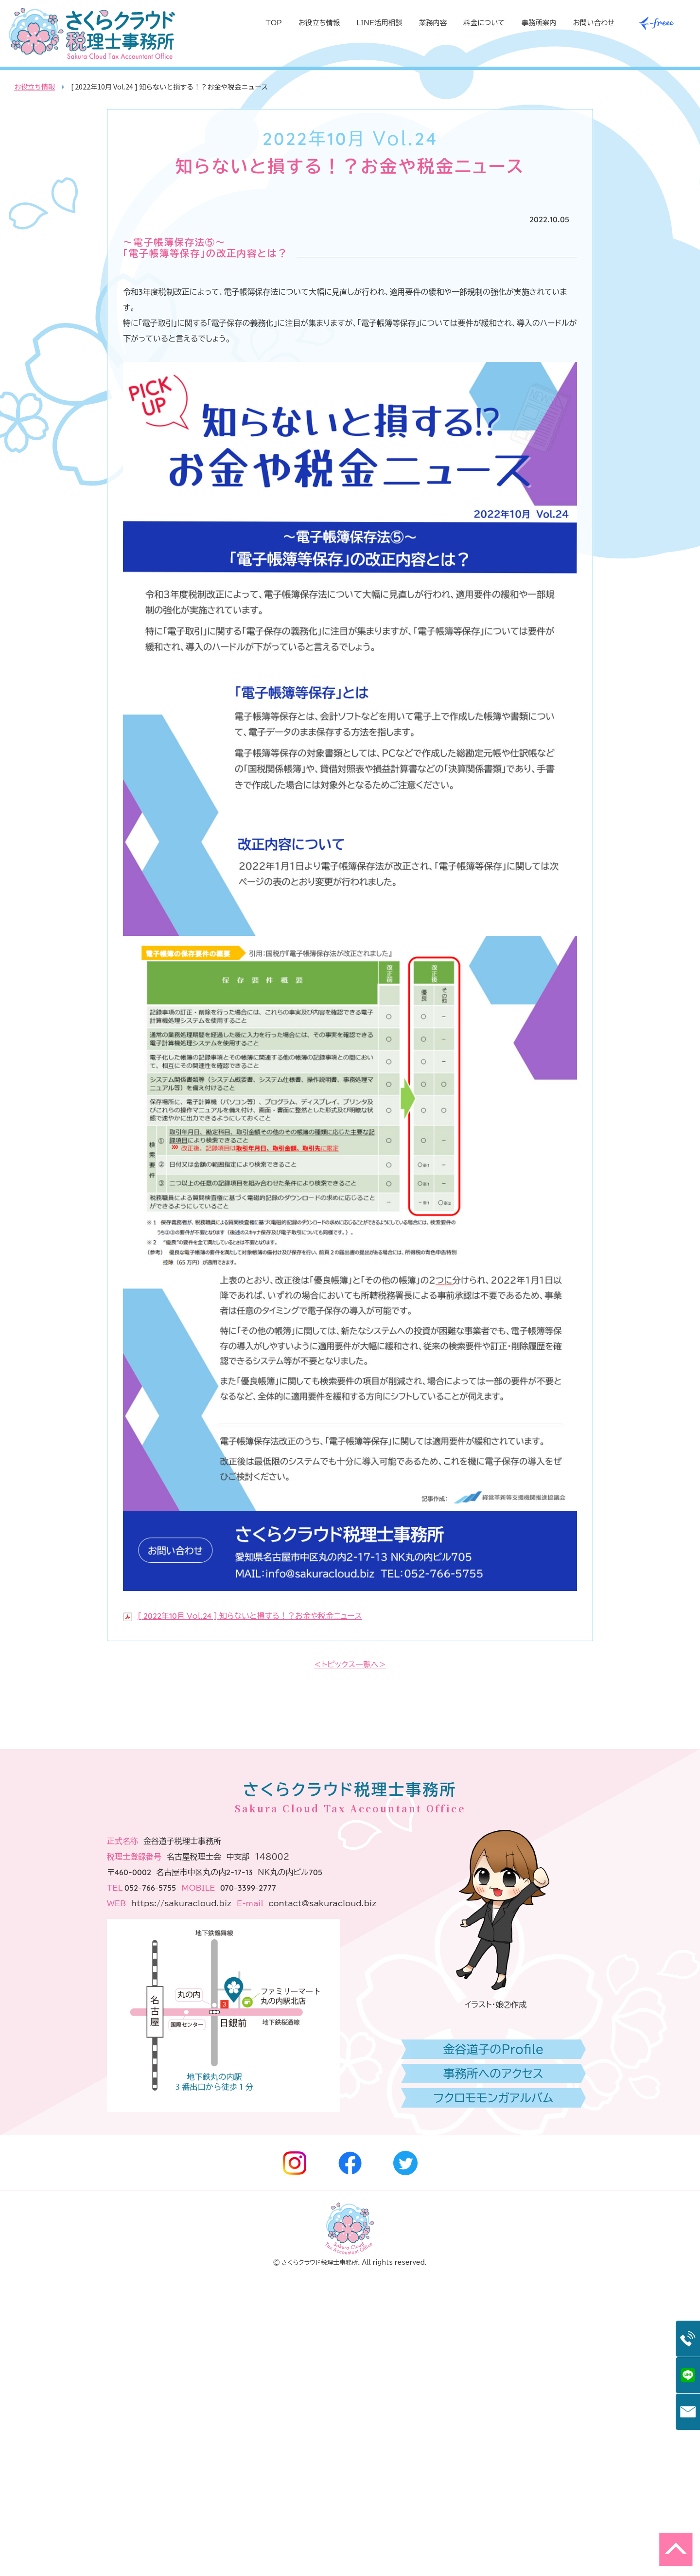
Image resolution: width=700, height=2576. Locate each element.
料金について (484, 22)
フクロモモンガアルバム (493, 2395)
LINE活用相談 (379, 22)
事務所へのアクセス (493, 2370)
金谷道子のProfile (493, 2346)
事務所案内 (539, 22)
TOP (274, 22)
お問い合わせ (594, 22)
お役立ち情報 (319, 22)
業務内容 (433, 22)
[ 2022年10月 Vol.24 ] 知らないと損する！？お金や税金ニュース (250, 1616)
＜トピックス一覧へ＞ (350, 1664)
